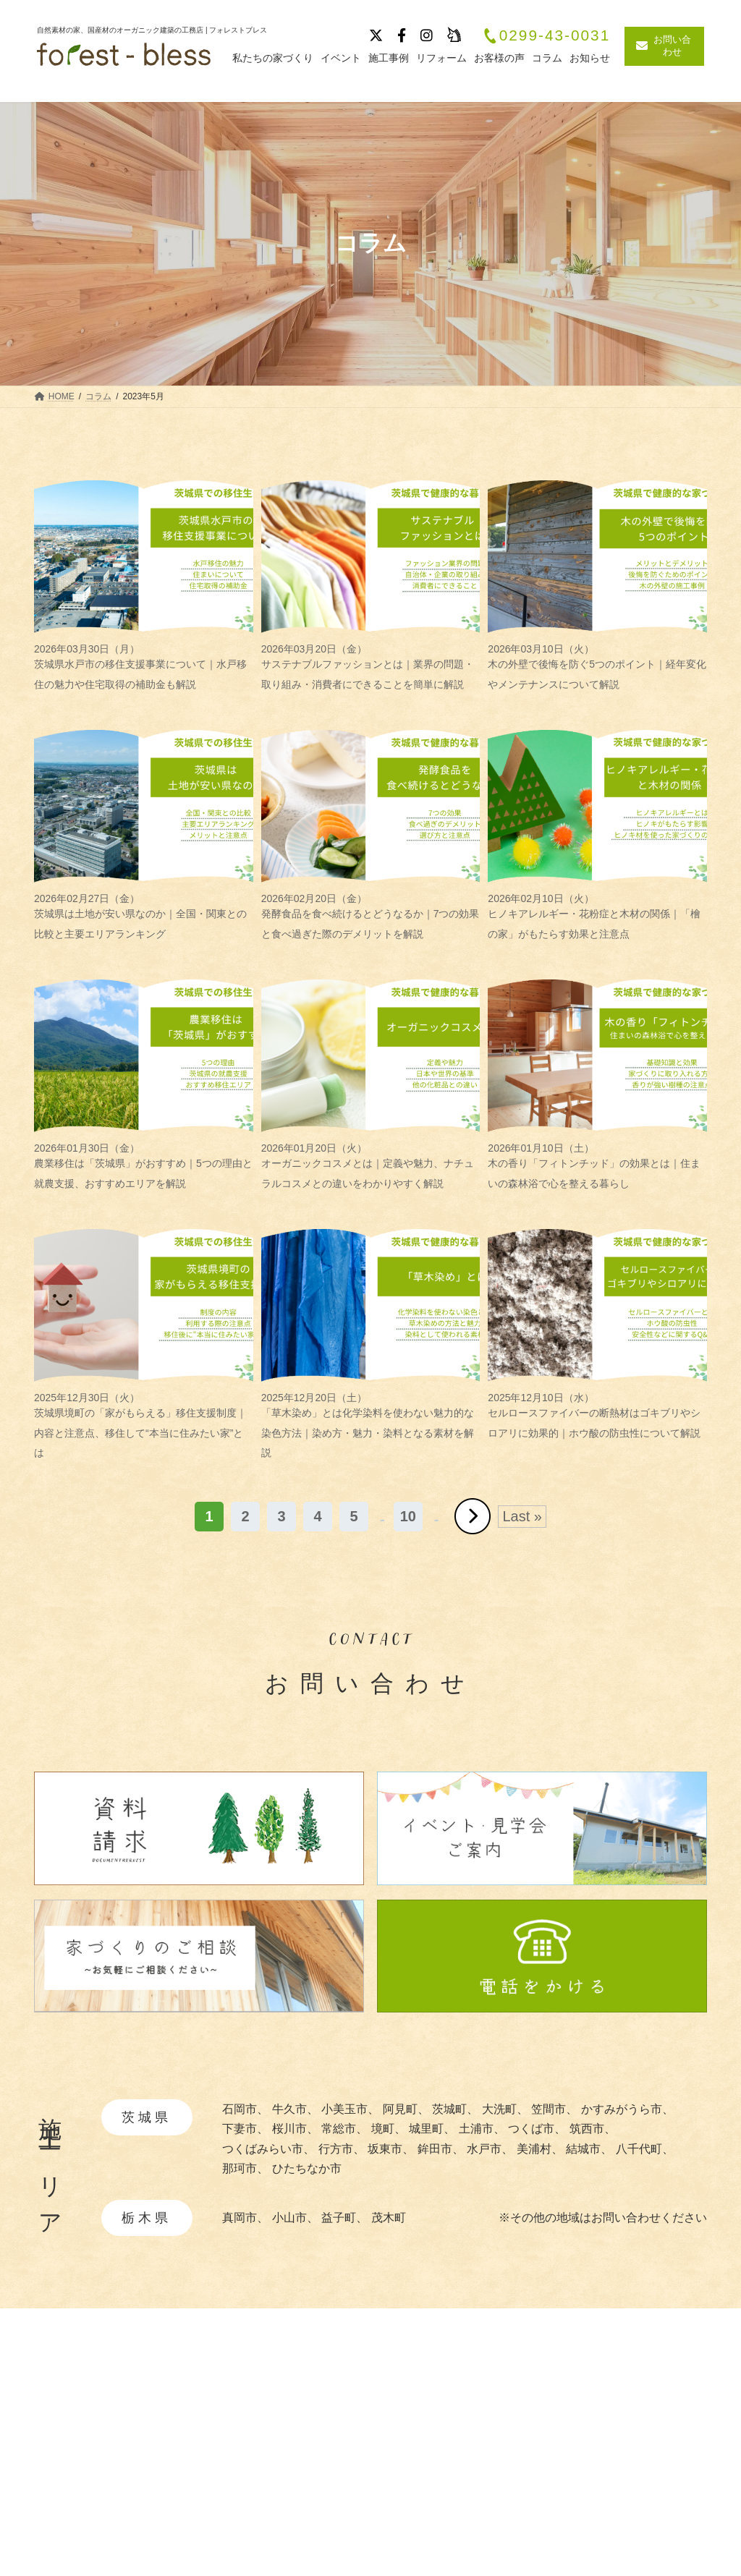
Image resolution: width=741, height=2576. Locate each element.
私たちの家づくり (451, 2415)
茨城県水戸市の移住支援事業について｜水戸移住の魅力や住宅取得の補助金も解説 (143, 666)
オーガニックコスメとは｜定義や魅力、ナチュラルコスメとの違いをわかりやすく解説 (370, 1166)
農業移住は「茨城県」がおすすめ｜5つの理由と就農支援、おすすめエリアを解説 (143, 1166)
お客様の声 (620, 2492)
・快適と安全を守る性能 (471, 2482)
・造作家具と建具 (454, 2526)
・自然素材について (460, 2438)
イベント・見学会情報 (649, 2440)
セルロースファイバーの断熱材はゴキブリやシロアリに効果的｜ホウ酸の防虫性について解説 (597, 1415)
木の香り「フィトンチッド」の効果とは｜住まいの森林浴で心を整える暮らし (597, 1166)
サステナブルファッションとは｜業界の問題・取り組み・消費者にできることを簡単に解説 (370, 666)
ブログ (608, 2466)
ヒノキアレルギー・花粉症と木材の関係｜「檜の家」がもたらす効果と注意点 (597, 916)
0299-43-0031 (546, 35)
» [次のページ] (472, 1516)
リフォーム (620, 2517)
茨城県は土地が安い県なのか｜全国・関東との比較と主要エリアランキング (143, 916)
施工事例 (614, 2415)
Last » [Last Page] (521, 1516)
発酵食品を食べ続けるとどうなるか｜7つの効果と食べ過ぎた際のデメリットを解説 (370, 916)
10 (408, 1516)
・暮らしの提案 (448, 2504)
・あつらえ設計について (471, 2460)
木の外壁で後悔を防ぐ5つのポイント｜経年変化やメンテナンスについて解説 (597, 666)
